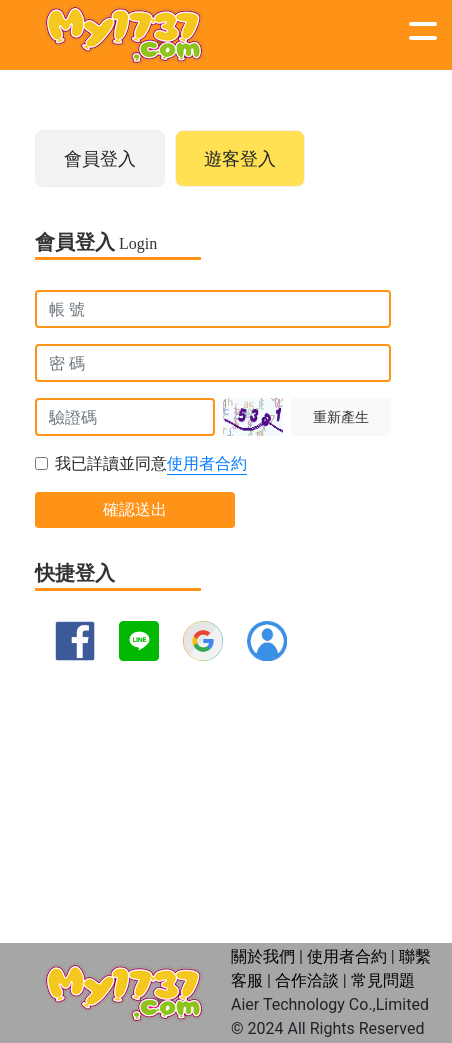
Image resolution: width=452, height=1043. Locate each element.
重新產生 (341, 417)
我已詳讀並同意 (151, 464)
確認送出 (135, 509)
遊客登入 (240, 158)
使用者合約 (207, 463)
